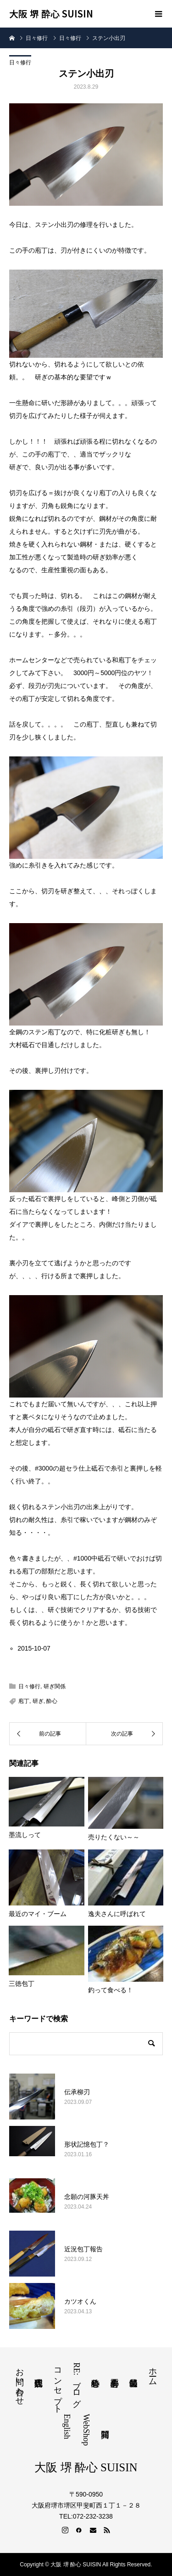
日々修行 (20, 62)
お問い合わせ (19, 2381)
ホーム (152, 2371)
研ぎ (38, 1701)
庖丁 (23, 1701)
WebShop (86, 2430)
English (67, 2426)
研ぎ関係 (55, 1686)
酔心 (51, 1701)
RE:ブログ (76, 2382)
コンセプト (57, 2385)
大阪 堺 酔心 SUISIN (51, 13)
